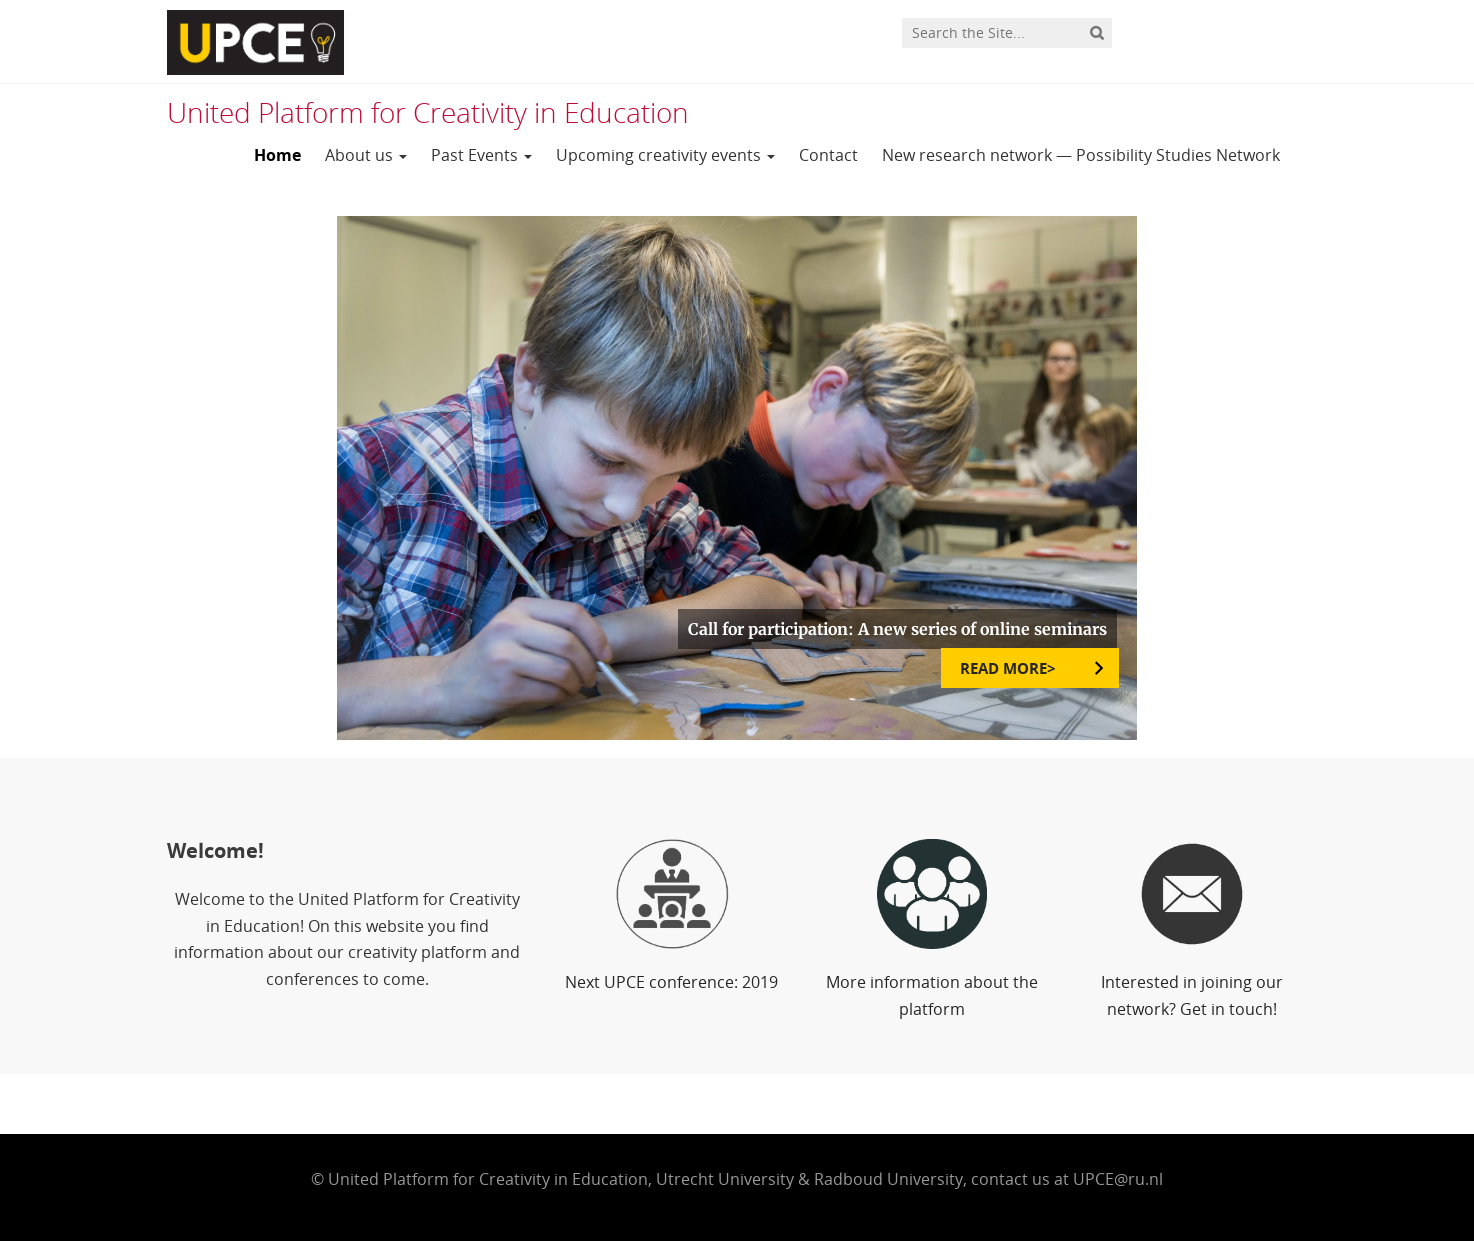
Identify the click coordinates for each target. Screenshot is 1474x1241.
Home (277, 155)
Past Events (481, 155)
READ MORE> (1010, 668)
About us (366, 155)
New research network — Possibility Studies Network (1081, 155)
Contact (828, 155)
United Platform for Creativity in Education (428, 112)
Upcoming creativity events (665, 155)
